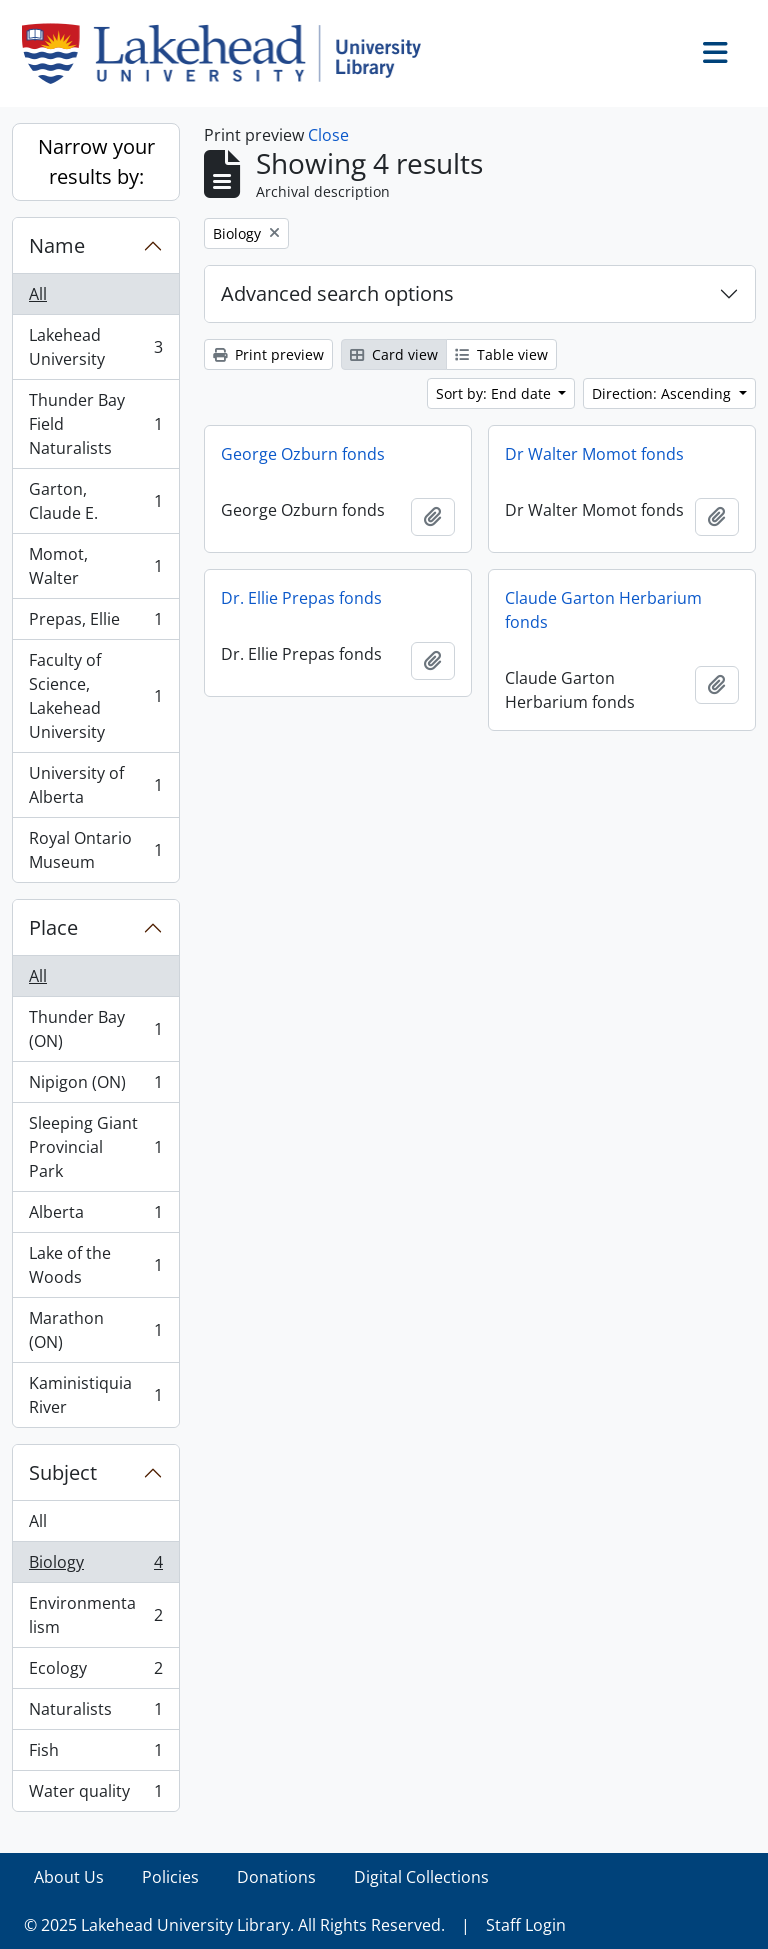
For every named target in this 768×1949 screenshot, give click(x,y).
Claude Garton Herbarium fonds (603, 610)
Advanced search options (337, 293)
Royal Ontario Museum (95, 850)
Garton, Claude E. (95, 501)
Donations (276, 1877)
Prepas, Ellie (95, 623)
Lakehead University (95, 347)
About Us (69, 1877)
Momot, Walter (95, 566)
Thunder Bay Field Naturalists (95, 424)
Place (53, 927)
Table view (501, 354)
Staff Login (526, 1925)
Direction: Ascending (663, 393)
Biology (95, 1566)
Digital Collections (421, 1877)
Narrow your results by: (96, 161)
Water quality (95, 1795)
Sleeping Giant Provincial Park (95, 1147)
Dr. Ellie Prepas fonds (301, 598)
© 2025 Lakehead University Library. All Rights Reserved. (234, 1925)
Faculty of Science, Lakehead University (95, 696)
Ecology (95, 1672)
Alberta (95, 1216)
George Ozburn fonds (303, 454)
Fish (95, 1754)
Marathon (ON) (95, 1330)
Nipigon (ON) (95, 1086)
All (38, 294)
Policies (170, 1877)
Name (57, 245)
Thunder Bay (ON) (95, 1029)
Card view (394, 354)
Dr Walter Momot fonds (594, 454)
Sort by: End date (495, 393)
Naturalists (95, 1713)
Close (328, 135)
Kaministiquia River (95, 1395)
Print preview (268, 354)
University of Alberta (95, 785)
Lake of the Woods (95, 1265)
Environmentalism (95, 1615)
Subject (63, 1472)
